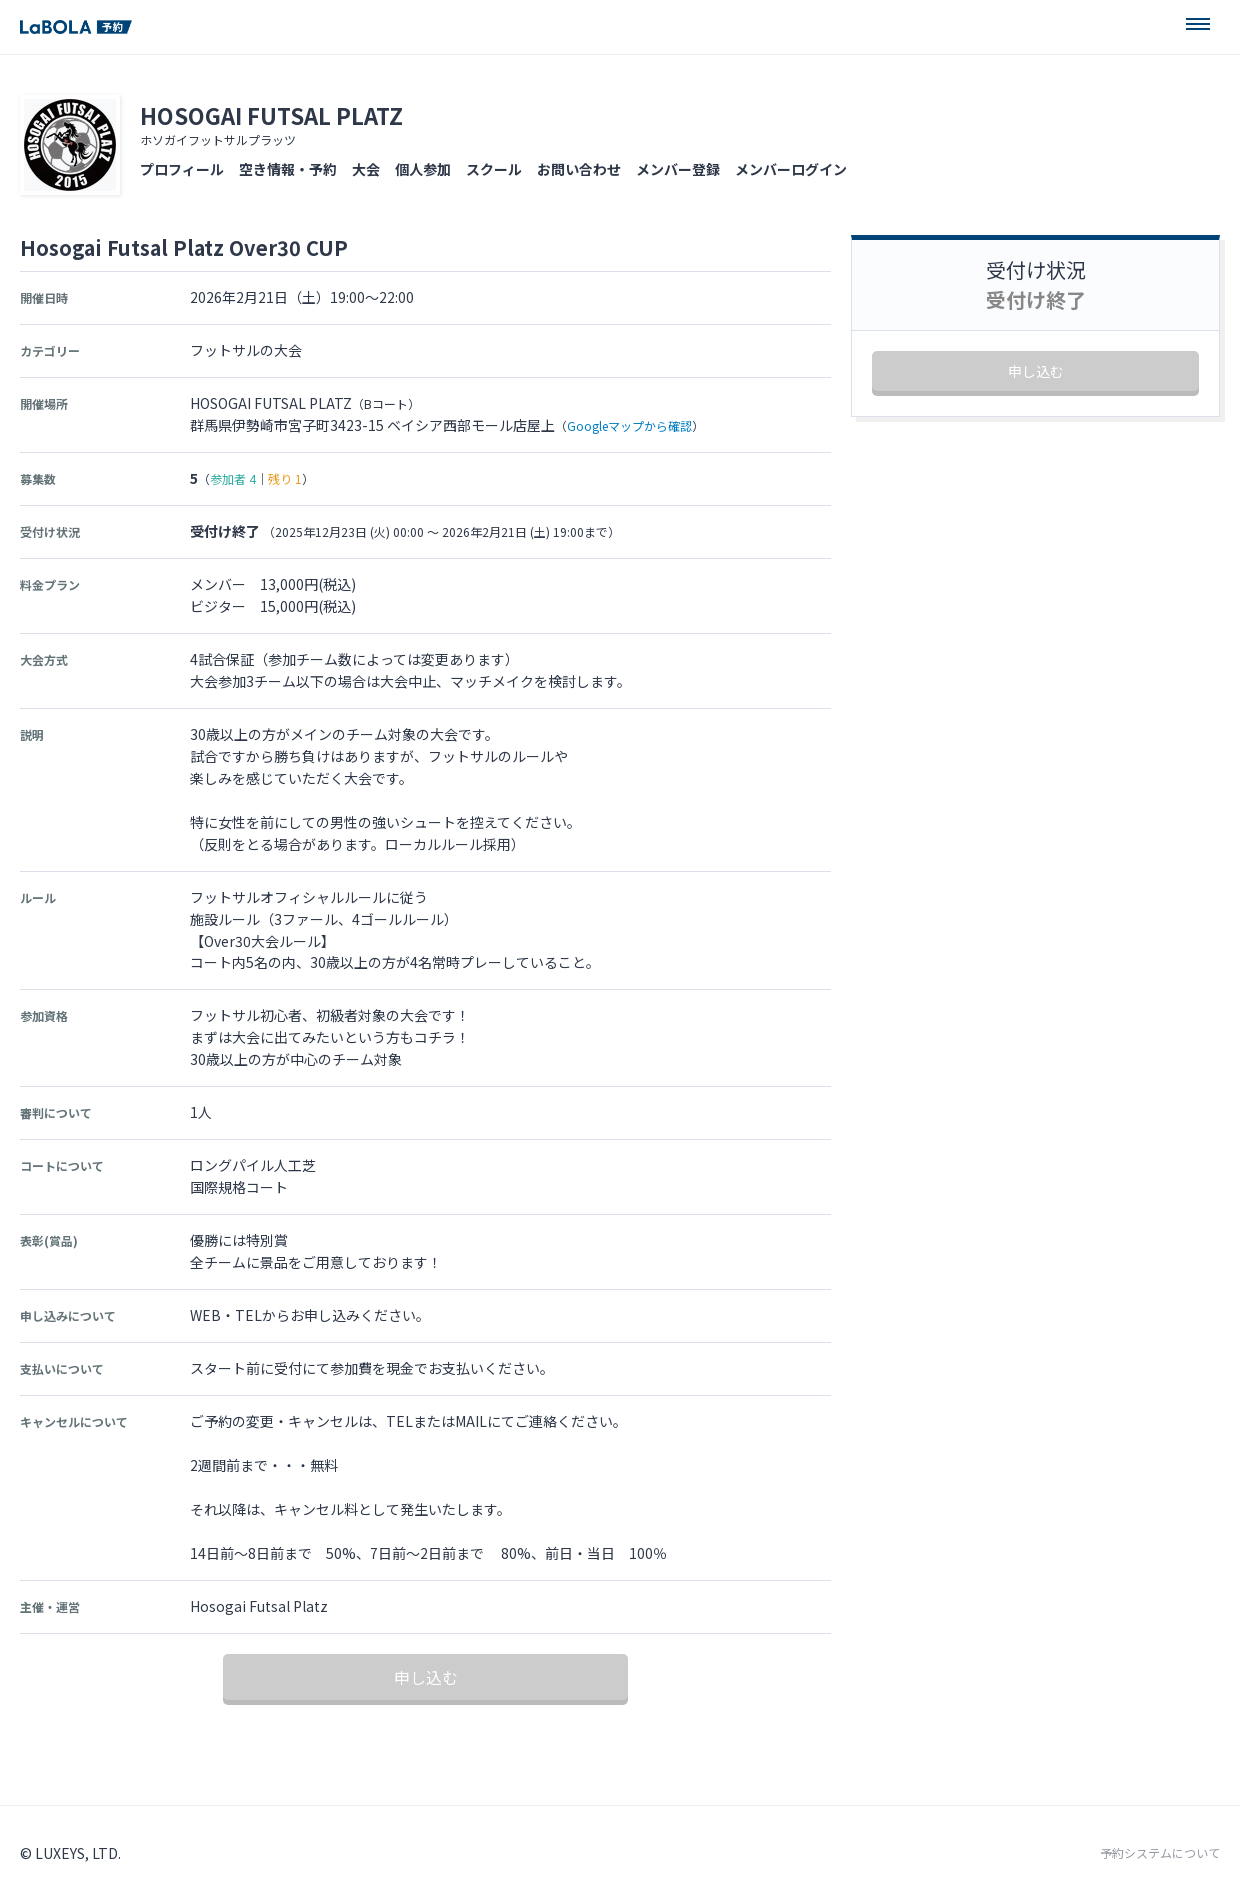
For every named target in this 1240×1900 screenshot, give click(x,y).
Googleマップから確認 (629, 425)
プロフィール (182, 169)
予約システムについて (1160, 1853)
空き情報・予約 (288, 169)
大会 (366, 169)
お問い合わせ (579, 169)
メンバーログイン (791, 169)
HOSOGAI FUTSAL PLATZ (271, 115)
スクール (494, 169)
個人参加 (423, 169)
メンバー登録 (678, 169)
